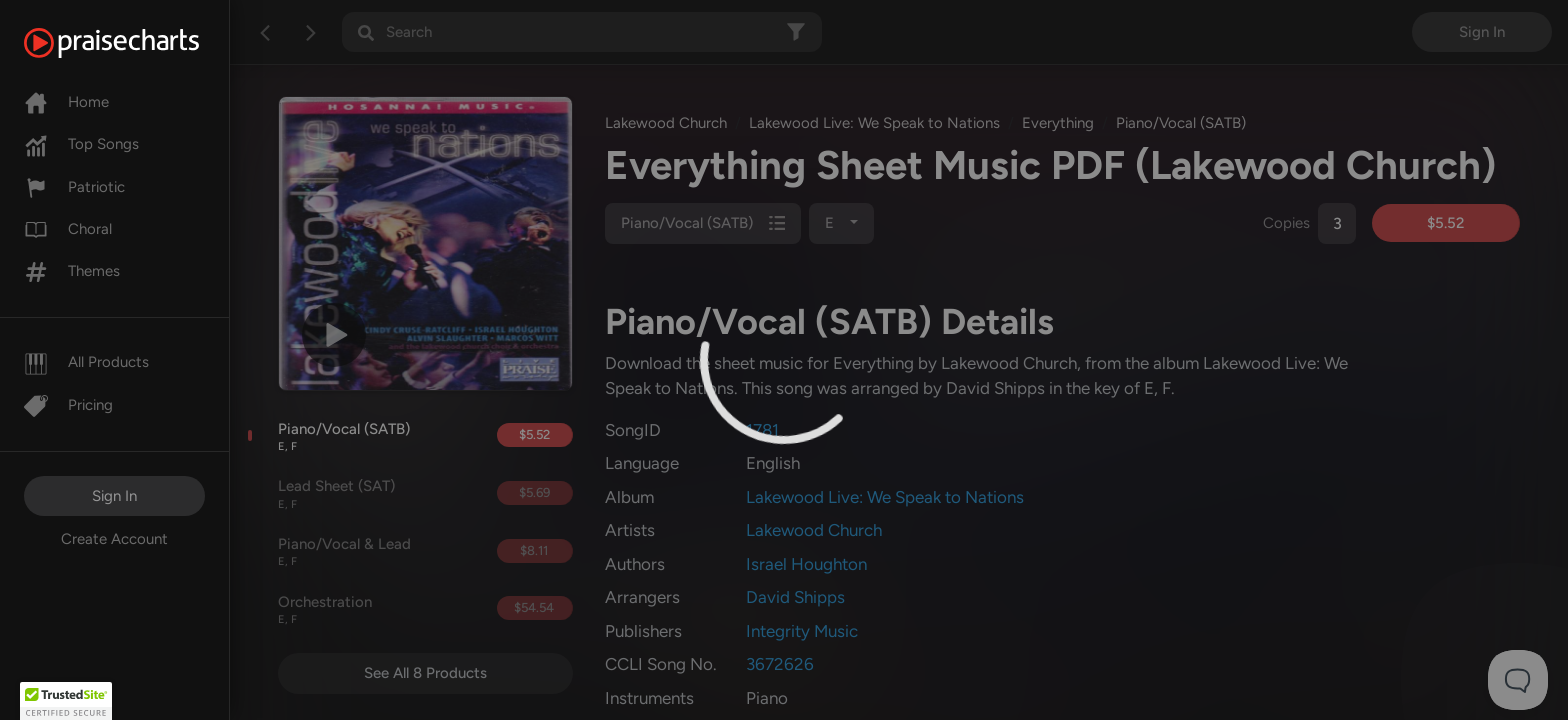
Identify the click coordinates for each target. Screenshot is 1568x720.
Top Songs (81, 144)
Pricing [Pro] (68, 405)
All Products (86, 362)
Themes (72, 271)
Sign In (114, 496)
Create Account (114, 539)
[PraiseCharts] (136, 43)
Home (66, 102)
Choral (68, 229)
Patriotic (74, 187)
